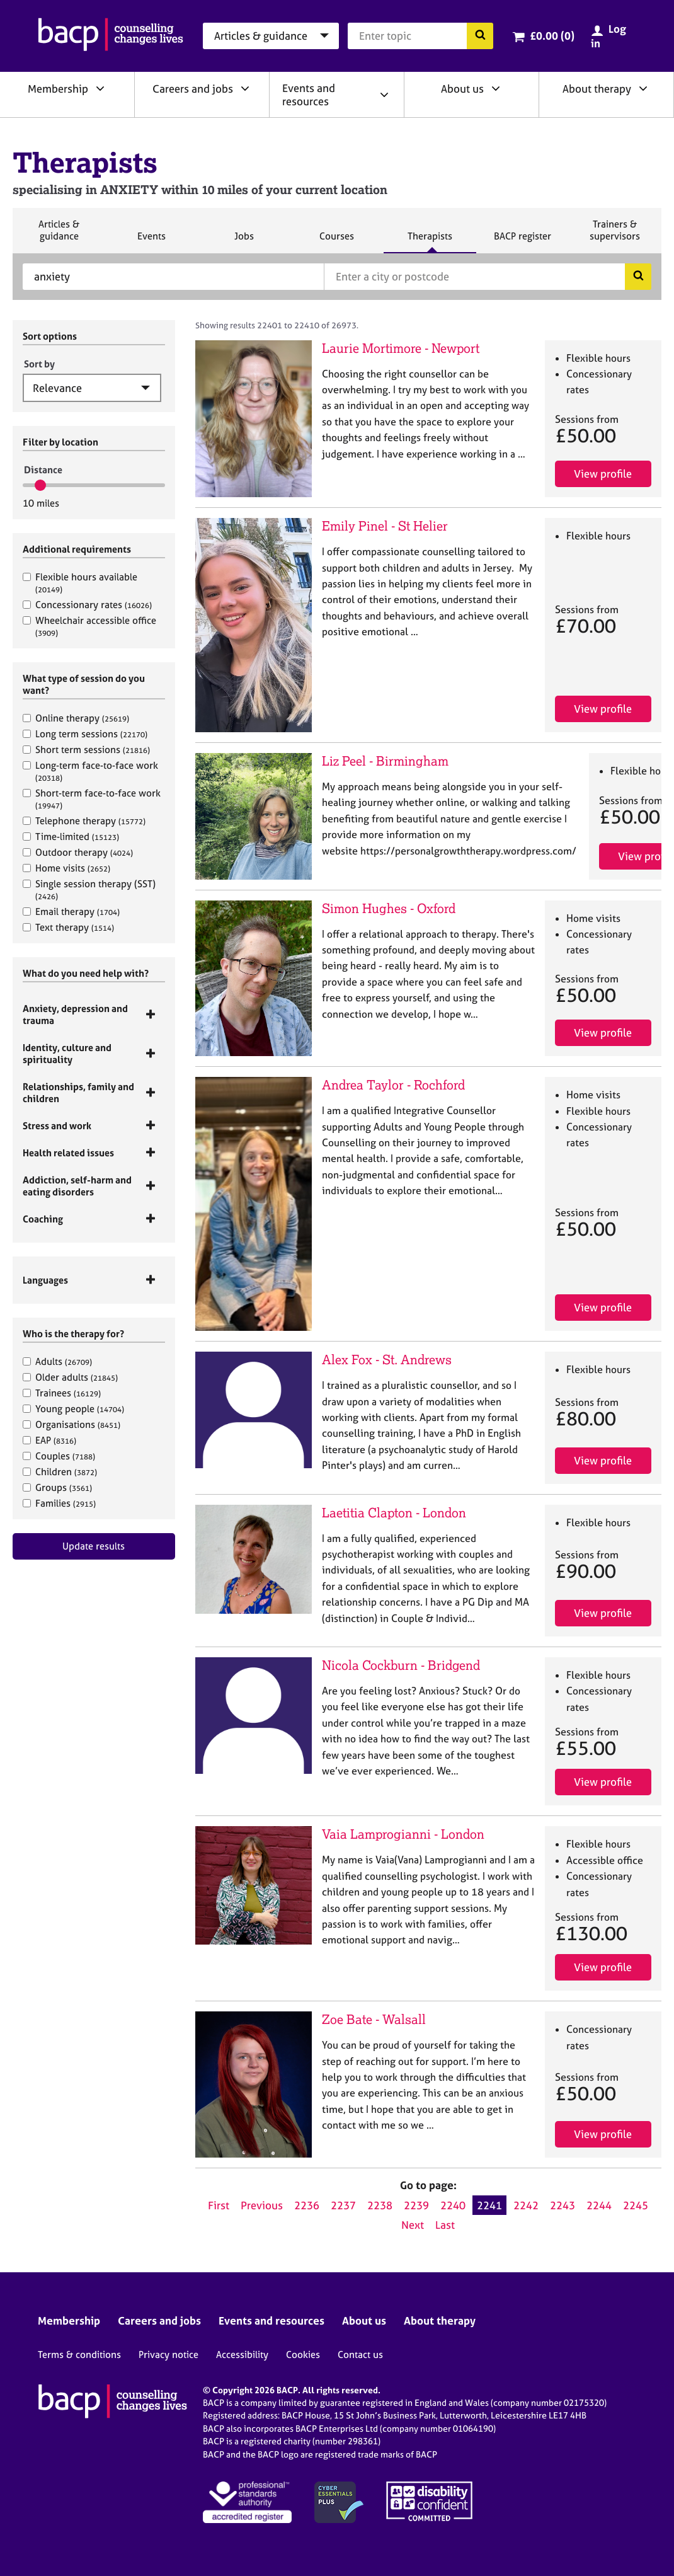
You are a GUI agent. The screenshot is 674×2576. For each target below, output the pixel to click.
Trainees (62, 1393)
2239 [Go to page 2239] (416, 2205)
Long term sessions (85, 734)
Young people (73, 1409)
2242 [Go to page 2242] (526, 2205)
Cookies (303, 2354)
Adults (57, 1361)
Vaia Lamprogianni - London (403, 1834)
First (218, 2205)
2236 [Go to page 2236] (306, 2205)
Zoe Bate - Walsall (374, 2019)
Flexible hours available (80, 582)
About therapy (597, 88)
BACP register (522, 241)
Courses (336, 241)
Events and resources (308, 94)
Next (412, 2224)
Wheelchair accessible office (89, 626)
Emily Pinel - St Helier (385, 526)
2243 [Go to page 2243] (562, 2205)
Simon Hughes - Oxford (388, 908)
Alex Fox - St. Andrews (387, 1359)
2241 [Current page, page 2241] (489, 2205)
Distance (43, 470)
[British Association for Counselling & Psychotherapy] (111, 36)
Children (60, 1472)
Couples (59, 1456)
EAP (49, 1440)
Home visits (66, 868)
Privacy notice (168, 2354)
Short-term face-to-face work (92, 798)
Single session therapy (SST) (89, 889)
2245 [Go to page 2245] (635, 2205)
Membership (58, 88)
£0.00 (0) (552, 35)
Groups (57, 1487)
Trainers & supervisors (615, 235)
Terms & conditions (79, 2354)
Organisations (71, 1424)
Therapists (429, 241)
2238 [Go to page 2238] (379, 2205)
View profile (603, 473)
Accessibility (242, 2354)
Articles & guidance (58, 235)
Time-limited (71, 836)
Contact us (360, 2354)
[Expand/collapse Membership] (100, 88)
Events (151, 241)
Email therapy (71, 911)
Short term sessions (86, 750)
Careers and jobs (192, 88)
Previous (262, 2205)
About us (462, 88)
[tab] (94, 1014)
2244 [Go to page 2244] (599, 2205)
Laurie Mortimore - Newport (400, 348)
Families (59, 1503)
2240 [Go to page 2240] (453, 2205)
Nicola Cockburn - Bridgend (401, 1665)
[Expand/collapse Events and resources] (384, 94)
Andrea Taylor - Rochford (393, 1085)
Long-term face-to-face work (90, 771)
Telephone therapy (84, 821)
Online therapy (76, 718)
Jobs (244, 241)
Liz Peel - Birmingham (385, 761)
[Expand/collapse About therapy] (643, 88)
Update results (93, 1546)
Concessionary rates (87, 605)
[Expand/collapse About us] (496, 88)
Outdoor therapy (78, 852)
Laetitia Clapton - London (394, 1513)
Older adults (70, 1377)
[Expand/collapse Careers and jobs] (245, 88)
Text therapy (68, 927)
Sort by (39, 364)
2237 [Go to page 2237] (343, 2205)
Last (445, 2224)
